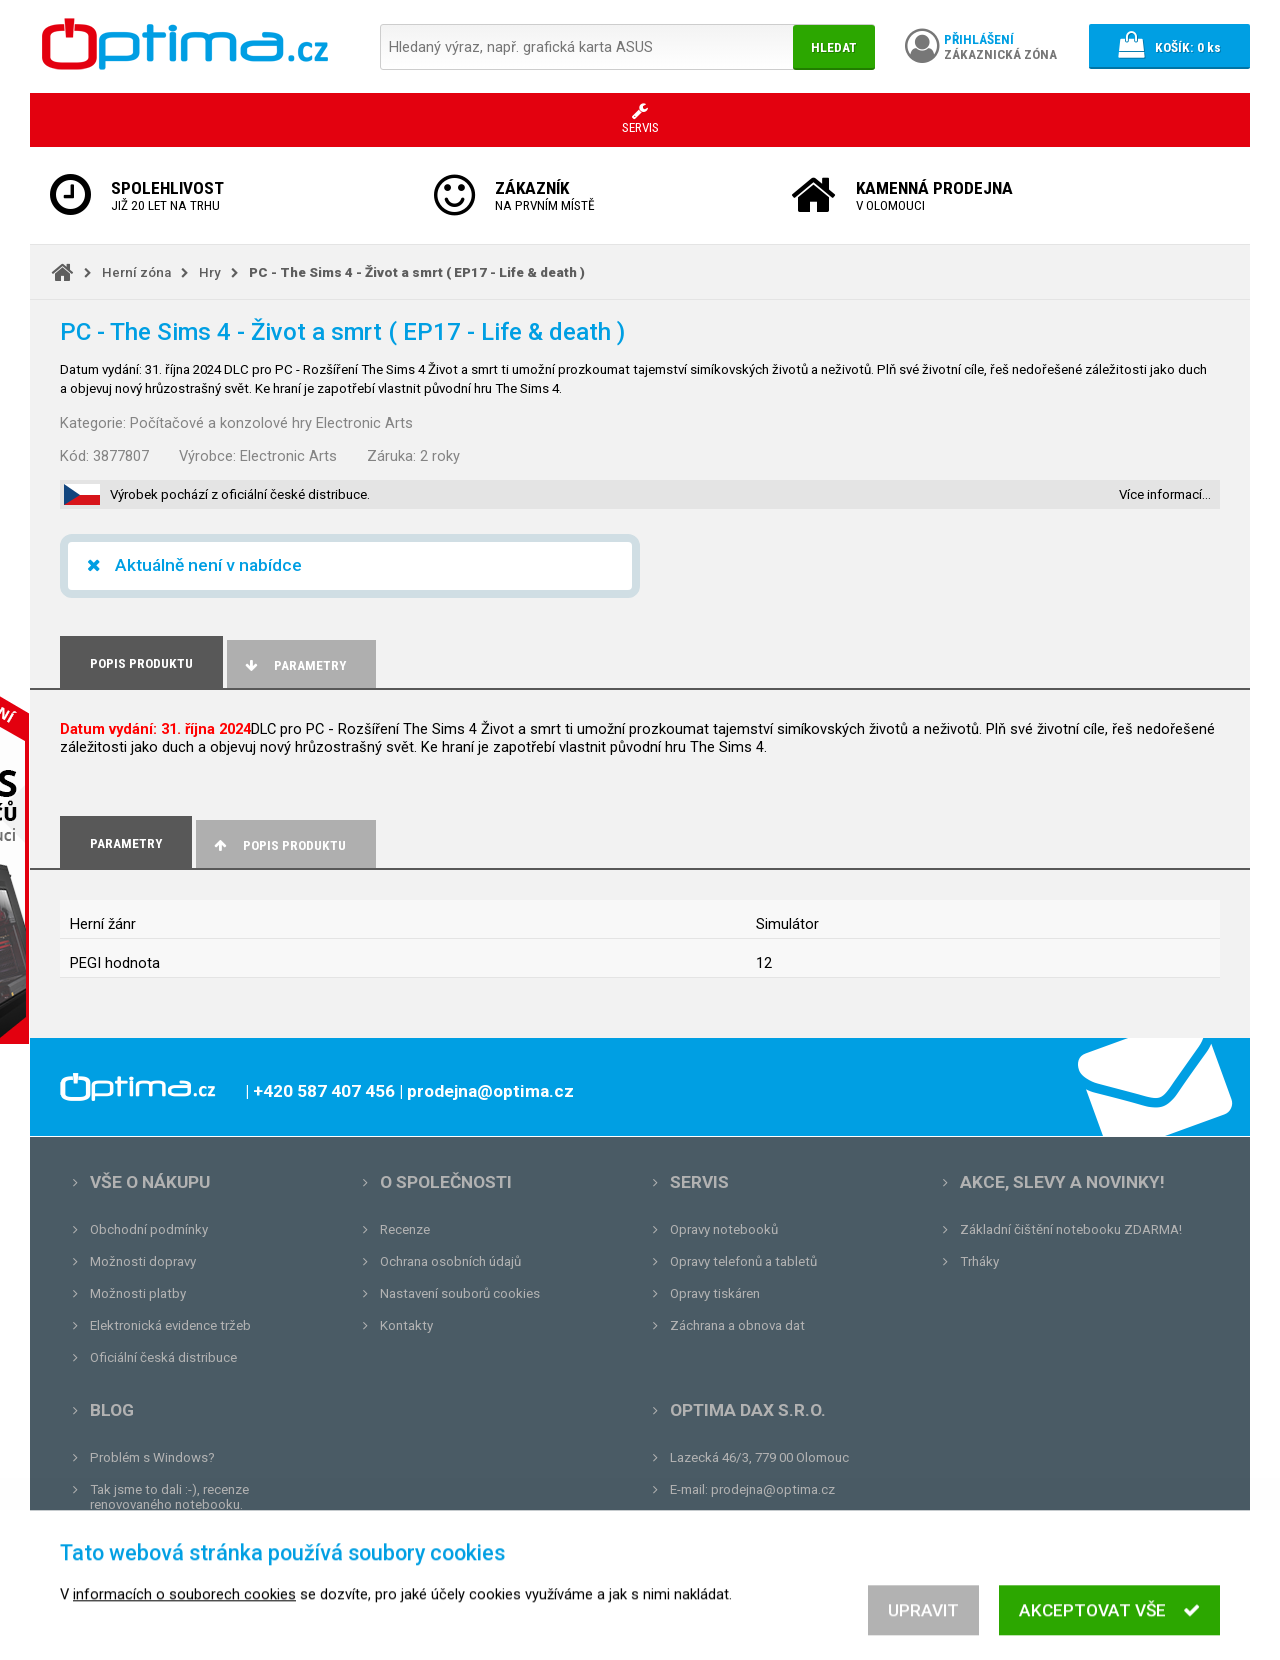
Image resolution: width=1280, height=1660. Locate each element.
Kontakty (406, 1325)
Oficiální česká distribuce (163, 1357)
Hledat (834, 47)
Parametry (294, 665)
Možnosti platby (138, 1293)
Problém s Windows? (152, 1457)
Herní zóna (136, 272)
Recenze (405, 1229)
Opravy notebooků (724, 1229)
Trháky (979, 1261)
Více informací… (1165, 494)
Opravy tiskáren (715, 1293)
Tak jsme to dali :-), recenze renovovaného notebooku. (169, 1497)
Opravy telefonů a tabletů (743, 1261)
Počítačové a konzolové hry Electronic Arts (271, 423)
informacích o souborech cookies (184, 1613)
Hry (210, 272)
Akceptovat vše (1109, 1629)
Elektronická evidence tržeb (170, 1325)
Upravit (923, 1629)
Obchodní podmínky (149, 1229)
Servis (699, 1182)
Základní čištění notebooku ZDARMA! (1071, 1229)
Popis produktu (278, 845)
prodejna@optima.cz (773, 1489)
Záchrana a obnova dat (737, 1325)
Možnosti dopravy (143, 1261)
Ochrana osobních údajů (450, 1261)
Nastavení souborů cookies (460, 1293)
